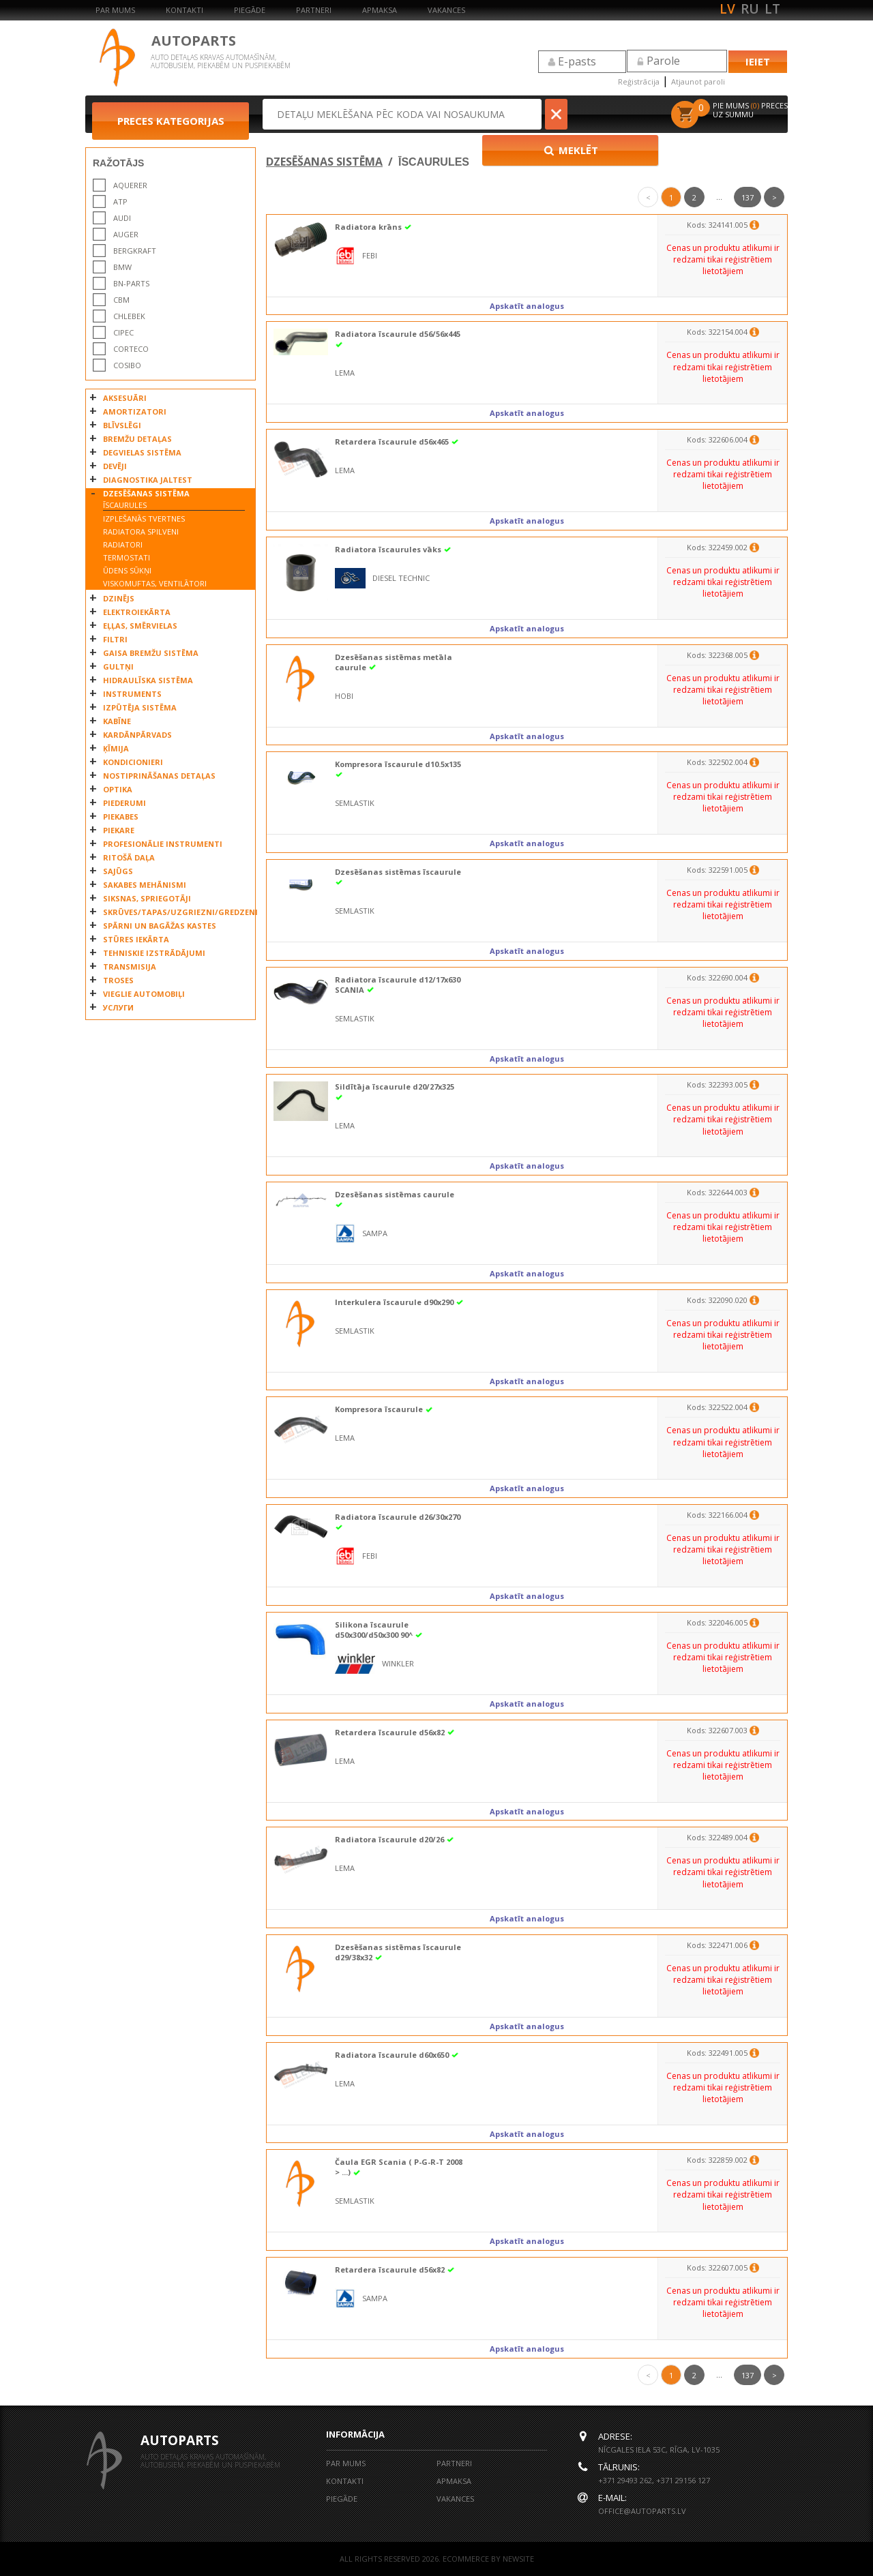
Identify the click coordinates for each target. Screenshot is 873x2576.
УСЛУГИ (118, 1007)
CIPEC (123, 332)
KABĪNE (117, 721)
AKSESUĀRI (125, 398)
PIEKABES (120, 816)
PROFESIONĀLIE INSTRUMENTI (162, 844)
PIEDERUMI (124, 803)
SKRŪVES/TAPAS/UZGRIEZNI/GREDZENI (175, 912)
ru (750, 9)
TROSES (118, 980)
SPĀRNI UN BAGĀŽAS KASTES (159, 925)
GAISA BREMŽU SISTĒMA (150, 653)
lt (772, 9)
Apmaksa (379, 10)
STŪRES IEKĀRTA (136, 939)
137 (747, 197)
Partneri (313, 10)
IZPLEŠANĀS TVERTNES (144, 518)
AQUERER (130, 185)
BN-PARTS (131, 283)
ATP (120, 201)
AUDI (122, 218)
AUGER (125, 234)
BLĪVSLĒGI (122, 425)
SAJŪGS (118, 871)
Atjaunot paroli (698, 81)
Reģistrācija (639, 81)
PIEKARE (118, 830)
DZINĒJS (118, 598)
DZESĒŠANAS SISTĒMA (146, 493)
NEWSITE (518, 2558)
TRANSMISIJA (129, 966)
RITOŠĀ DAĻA (129, 857)
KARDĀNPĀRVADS (137, 735)
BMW (122, 267)
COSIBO (127, 365)
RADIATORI (123, 544)
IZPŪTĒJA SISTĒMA (140, 707)
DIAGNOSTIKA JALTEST (147, 480)
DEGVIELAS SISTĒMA (142, 452)
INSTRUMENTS (132, 694)
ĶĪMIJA (116, 748)
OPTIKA (117, 789)
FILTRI (115, 639)
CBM (121, 300)
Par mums (115, 10)
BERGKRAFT (134, 250)
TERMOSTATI (126, 557)
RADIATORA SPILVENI (141, 531)
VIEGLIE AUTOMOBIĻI (144, 994)
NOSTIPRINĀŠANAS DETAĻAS (159, 775)
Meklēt (613, 114)
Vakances (446, 10)
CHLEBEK (129, 316)
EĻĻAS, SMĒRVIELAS (140, 625)
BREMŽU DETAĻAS (137, 439)
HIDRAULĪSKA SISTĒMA (148, 680)
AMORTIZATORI (134, 411)
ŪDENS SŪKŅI (127, 570)
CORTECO (131, 349)
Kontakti (184, 10)
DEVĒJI (115, 466)
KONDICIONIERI (133, 762)
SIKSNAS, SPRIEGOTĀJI (147, 898)
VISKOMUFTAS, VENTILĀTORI (155, 583)
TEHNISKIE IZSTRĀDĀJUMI (154, 953)
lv (727, 9)
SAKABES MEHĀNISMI (144, 885)
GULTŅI (118, 666)
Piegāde (249, 10)
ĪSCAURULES (125, 505)
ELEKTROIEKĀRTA (137, 612)
